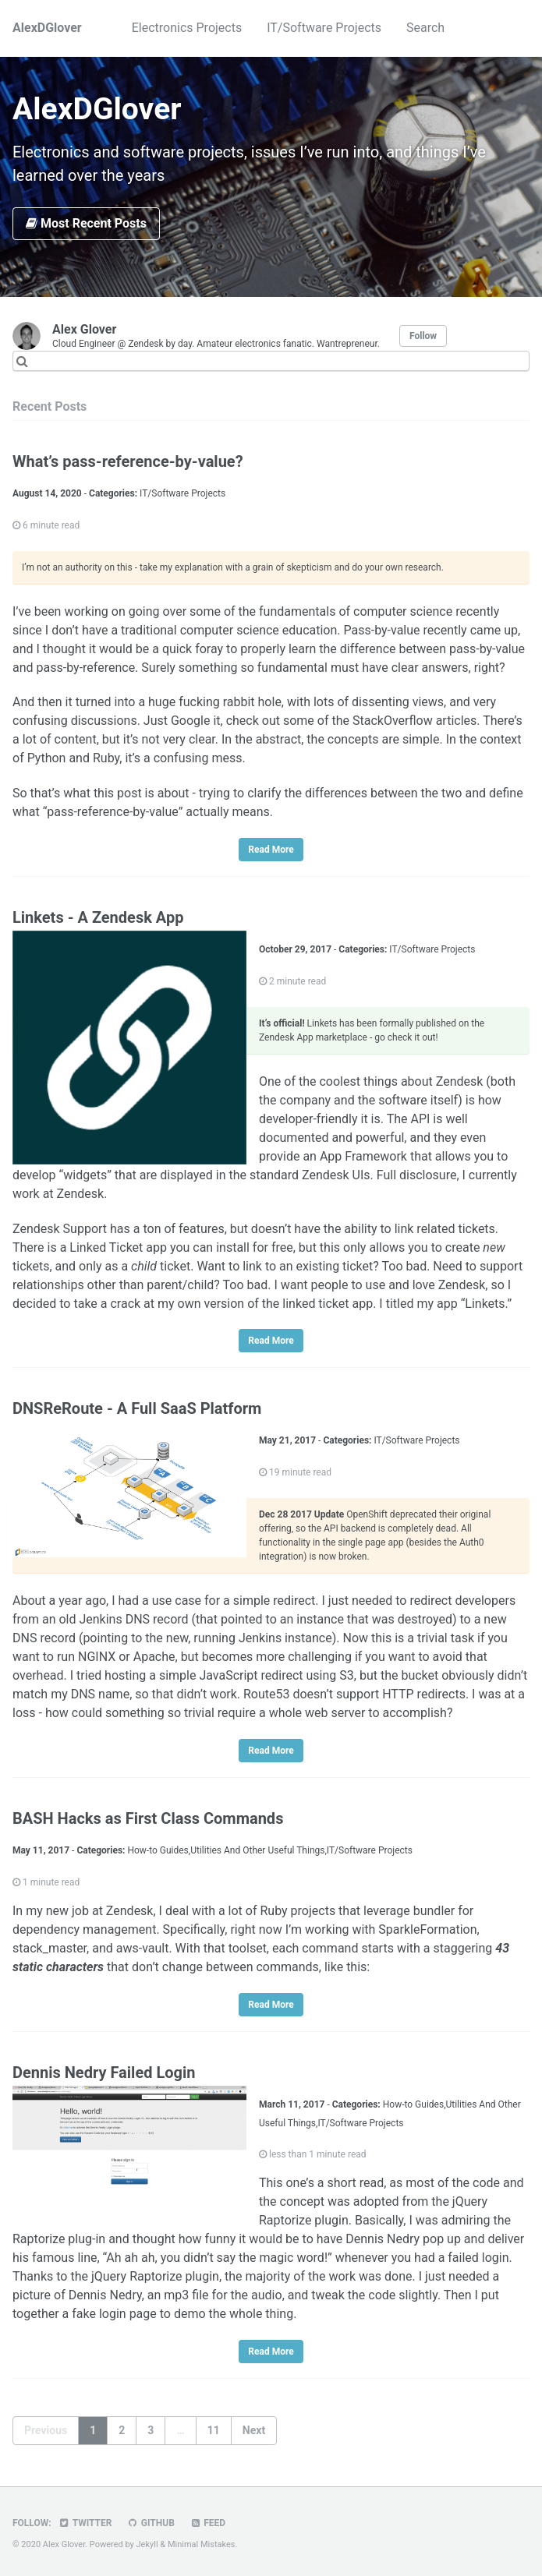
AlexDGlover (47, 27)
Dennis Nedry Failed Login (103, 2072)
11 (213, 2430)
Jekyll (147, 2544)
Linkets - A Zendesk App (97, 917)
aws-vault (142, 1948)
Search (425, 27)
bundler (434, 1910)
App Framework (363, 1156)
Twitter (85, 2523)
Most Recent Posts (86, 223)
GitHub (150, 2523)
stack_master (49, 1948)
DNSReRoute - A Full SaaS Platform (136, 1408)
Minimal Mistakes (202, 2544)
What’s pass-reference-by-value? (127, 461)
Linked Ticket (106, 1247)
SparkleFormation (427, 1929)
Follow (423, 335)
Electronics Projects (187, 27)
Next (254, 2430)
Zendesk (460, 1081)
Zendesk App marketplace (313, 1037)
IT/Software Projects (324, 27)
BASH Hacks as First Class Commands (147, 1818)
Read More (270, 849)
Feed (207, 2523)
